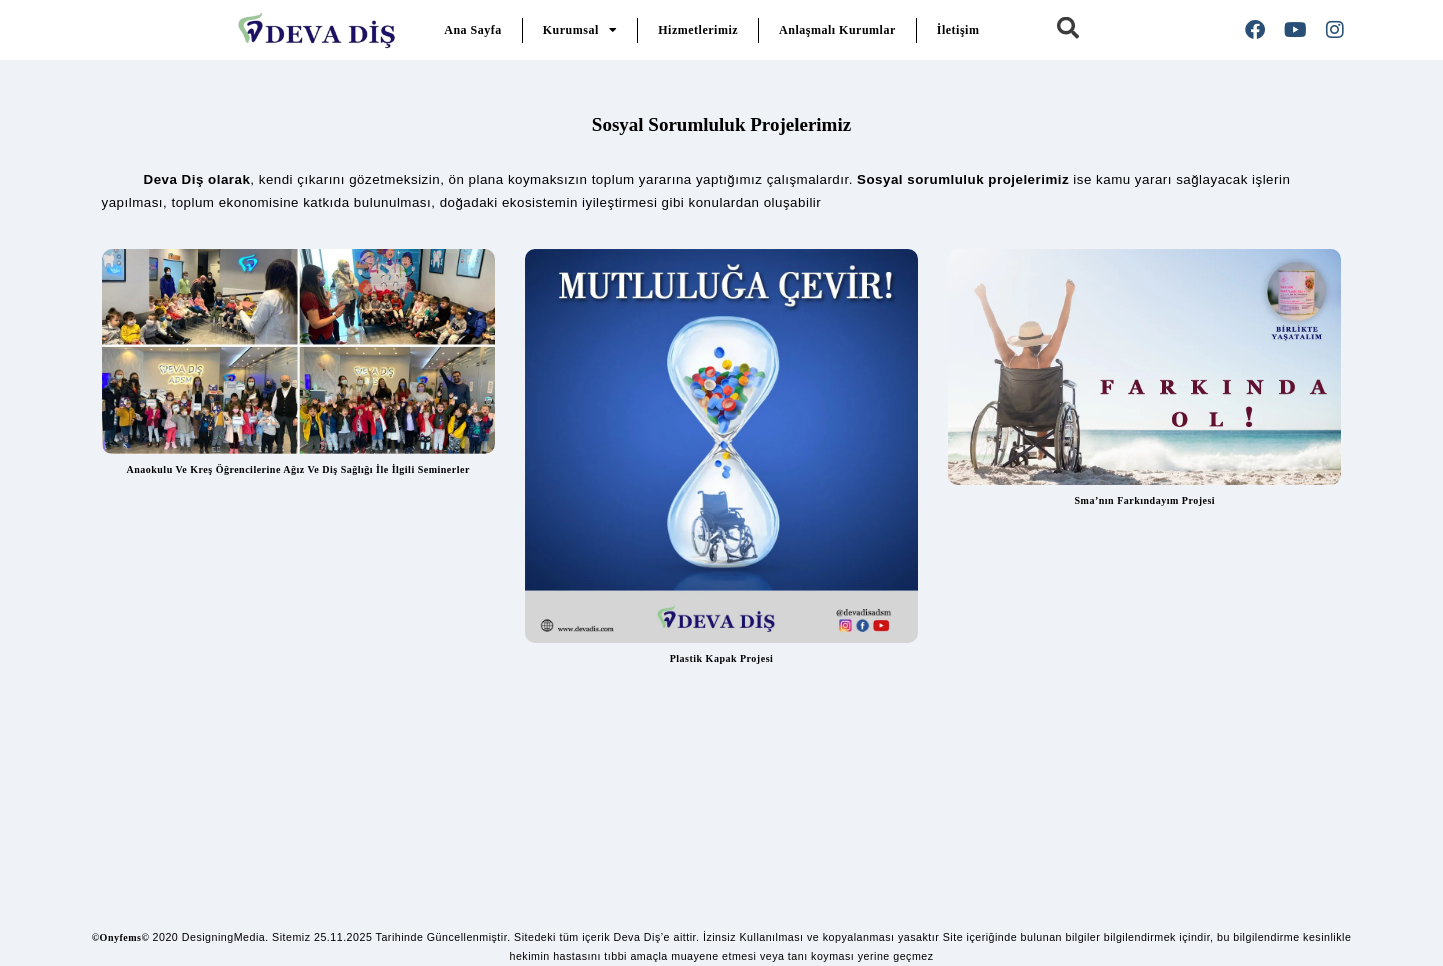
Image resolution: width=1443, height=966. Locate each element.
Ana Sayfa (473, 30)
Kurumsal (580, 30)
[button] (1068, 28)
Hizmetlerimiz (698, 30)
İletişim (958, 30)
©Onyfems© (121, 937)
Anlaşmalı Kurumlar (837, 30)
